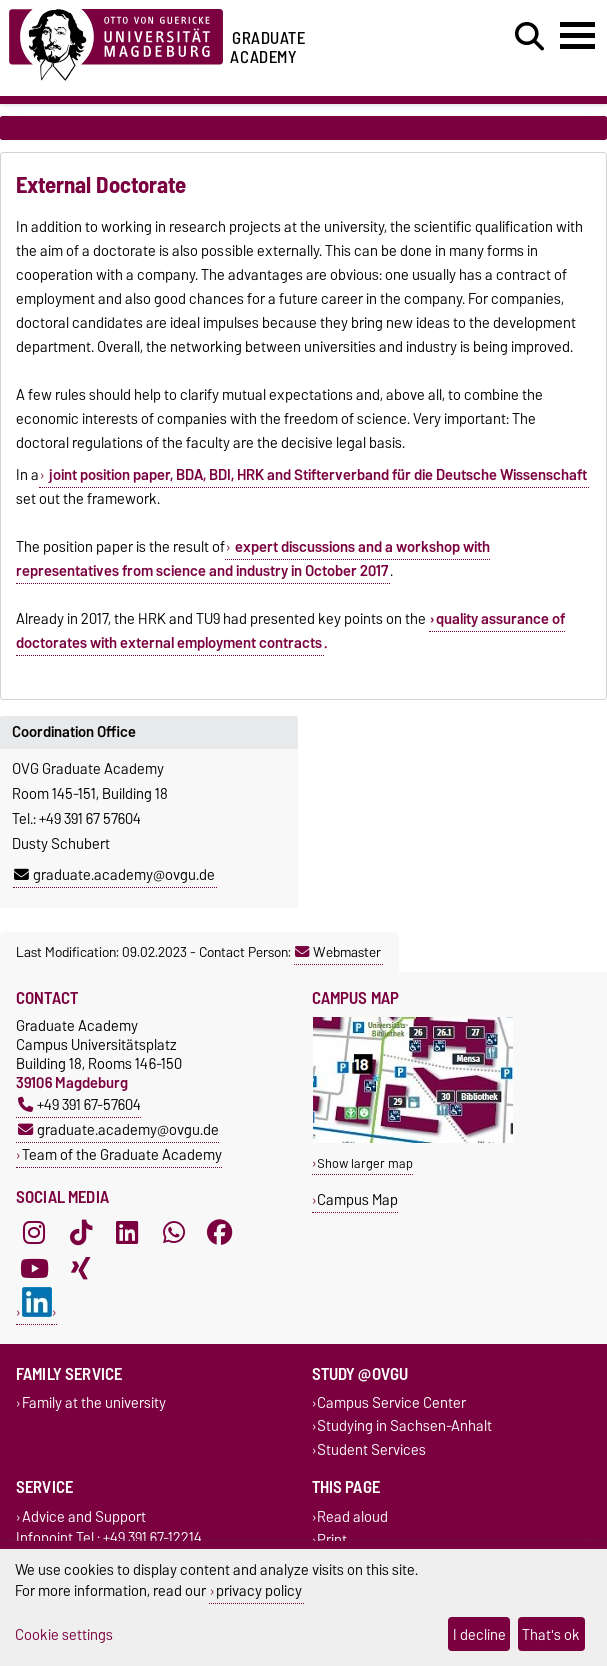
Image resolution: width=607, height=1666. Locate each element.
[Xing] (81, 1269)
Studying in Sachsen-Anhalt (404, 1426)
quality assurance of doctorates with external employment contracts (290, 631)
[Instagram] (34, 1233)
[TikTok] (81, 1233)
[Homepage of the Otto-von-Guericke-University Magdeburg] (116, 41)
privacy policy (259, 1590)
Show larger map (365, 1163)
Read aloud (352, 1516)
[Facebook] (220, 1233)
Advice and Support (84, 1516)
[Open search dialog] (529, 37)
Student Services (371, 1449)
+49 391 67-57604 (79, 1104)
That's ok (551, 1634)
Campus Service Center (391, 1403)
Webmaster (338, 952)
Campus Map (357, 1199)
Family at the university (94, 1403)
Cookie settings (64, 1634)
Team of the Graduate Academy (122, 1154)
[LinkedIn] (127, 1233)
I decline (479, 1634)
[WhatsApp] (174, 1233)
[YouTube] (34, 1269)
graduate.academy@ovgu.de (114, 875)
